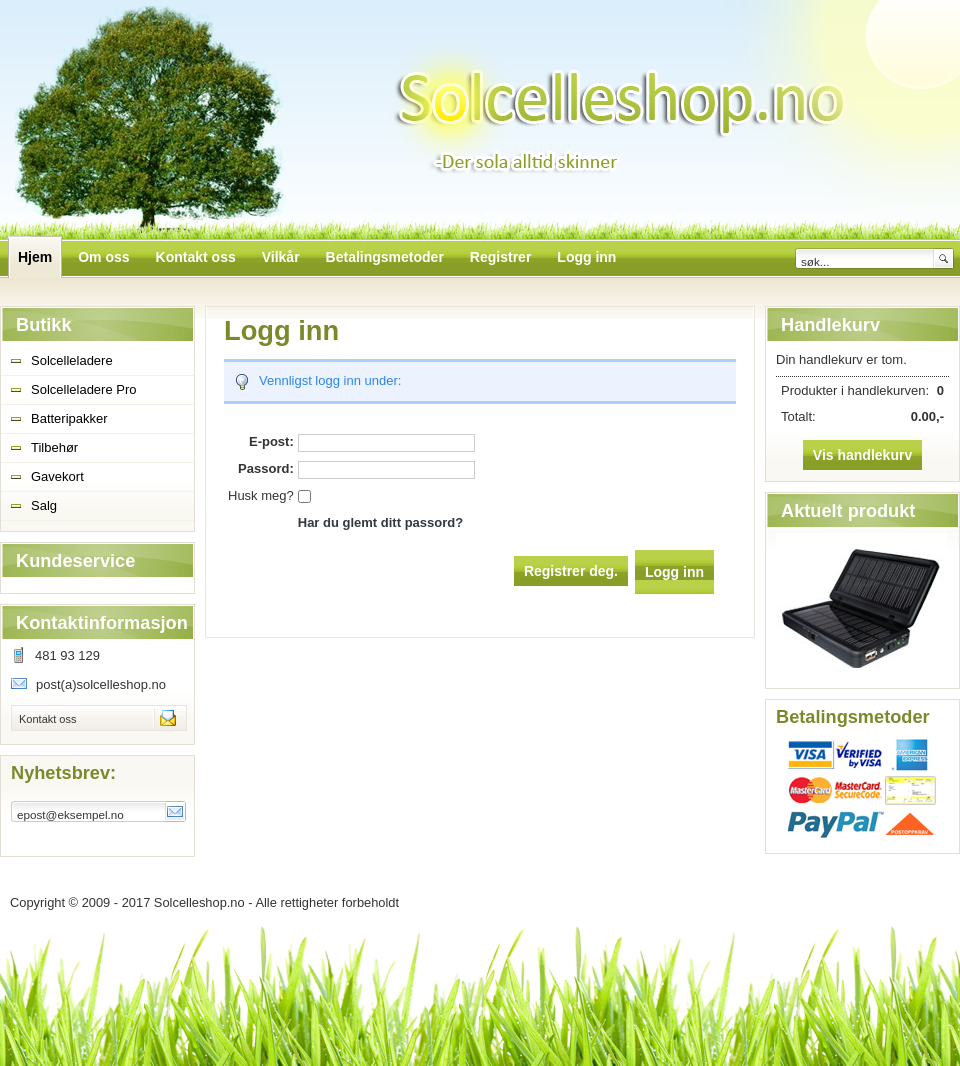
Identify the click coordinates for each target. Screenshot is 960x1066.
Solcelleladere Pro (84, 389)
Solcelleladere (72, 360)
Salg (44, 505)
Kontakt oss (47, 719)
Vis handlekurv (862, 455)
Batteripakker (69, 418)
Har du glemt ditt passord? (380, 522)
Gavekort (57, 476)
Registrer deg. (571, 571)
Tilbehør (54, 447)
